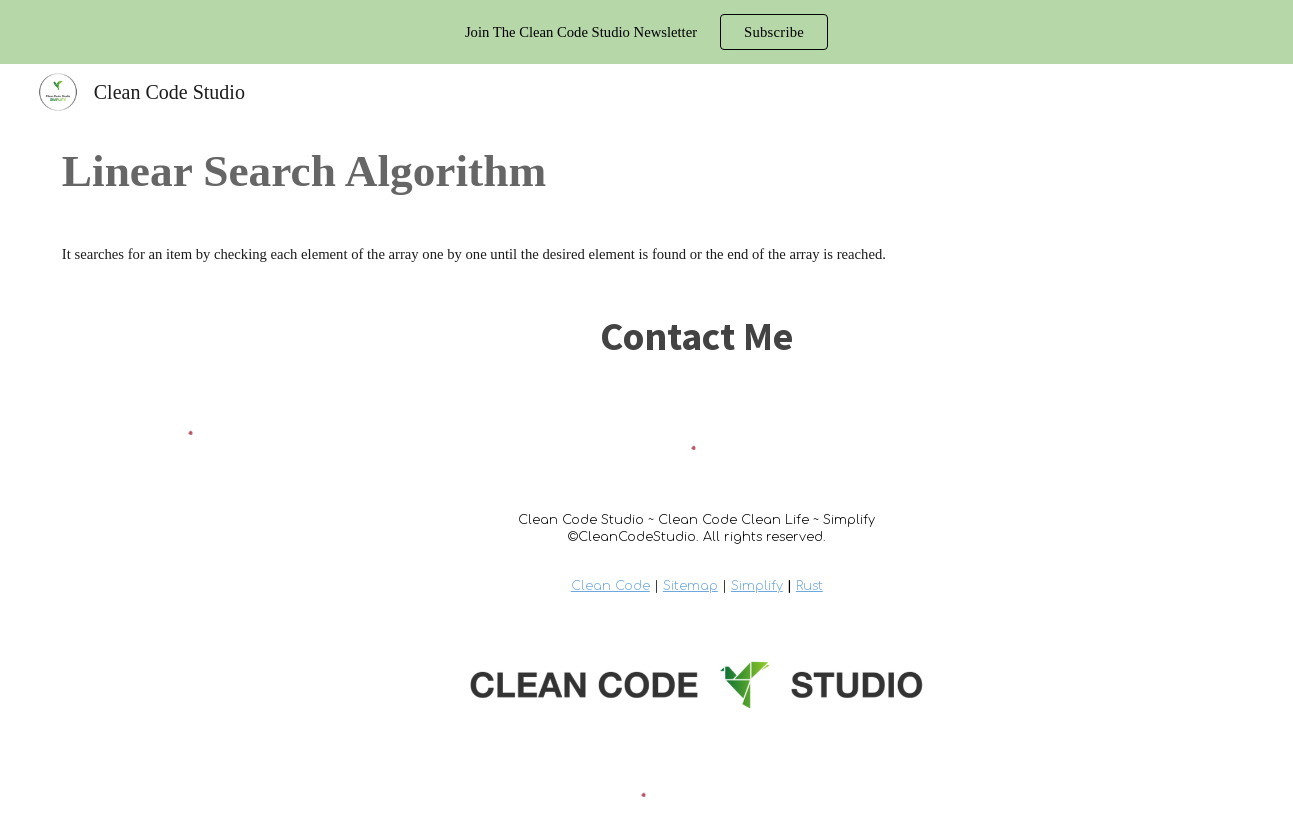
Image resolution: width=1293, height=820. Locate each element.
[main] (646, 171)
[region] (646, 32)
